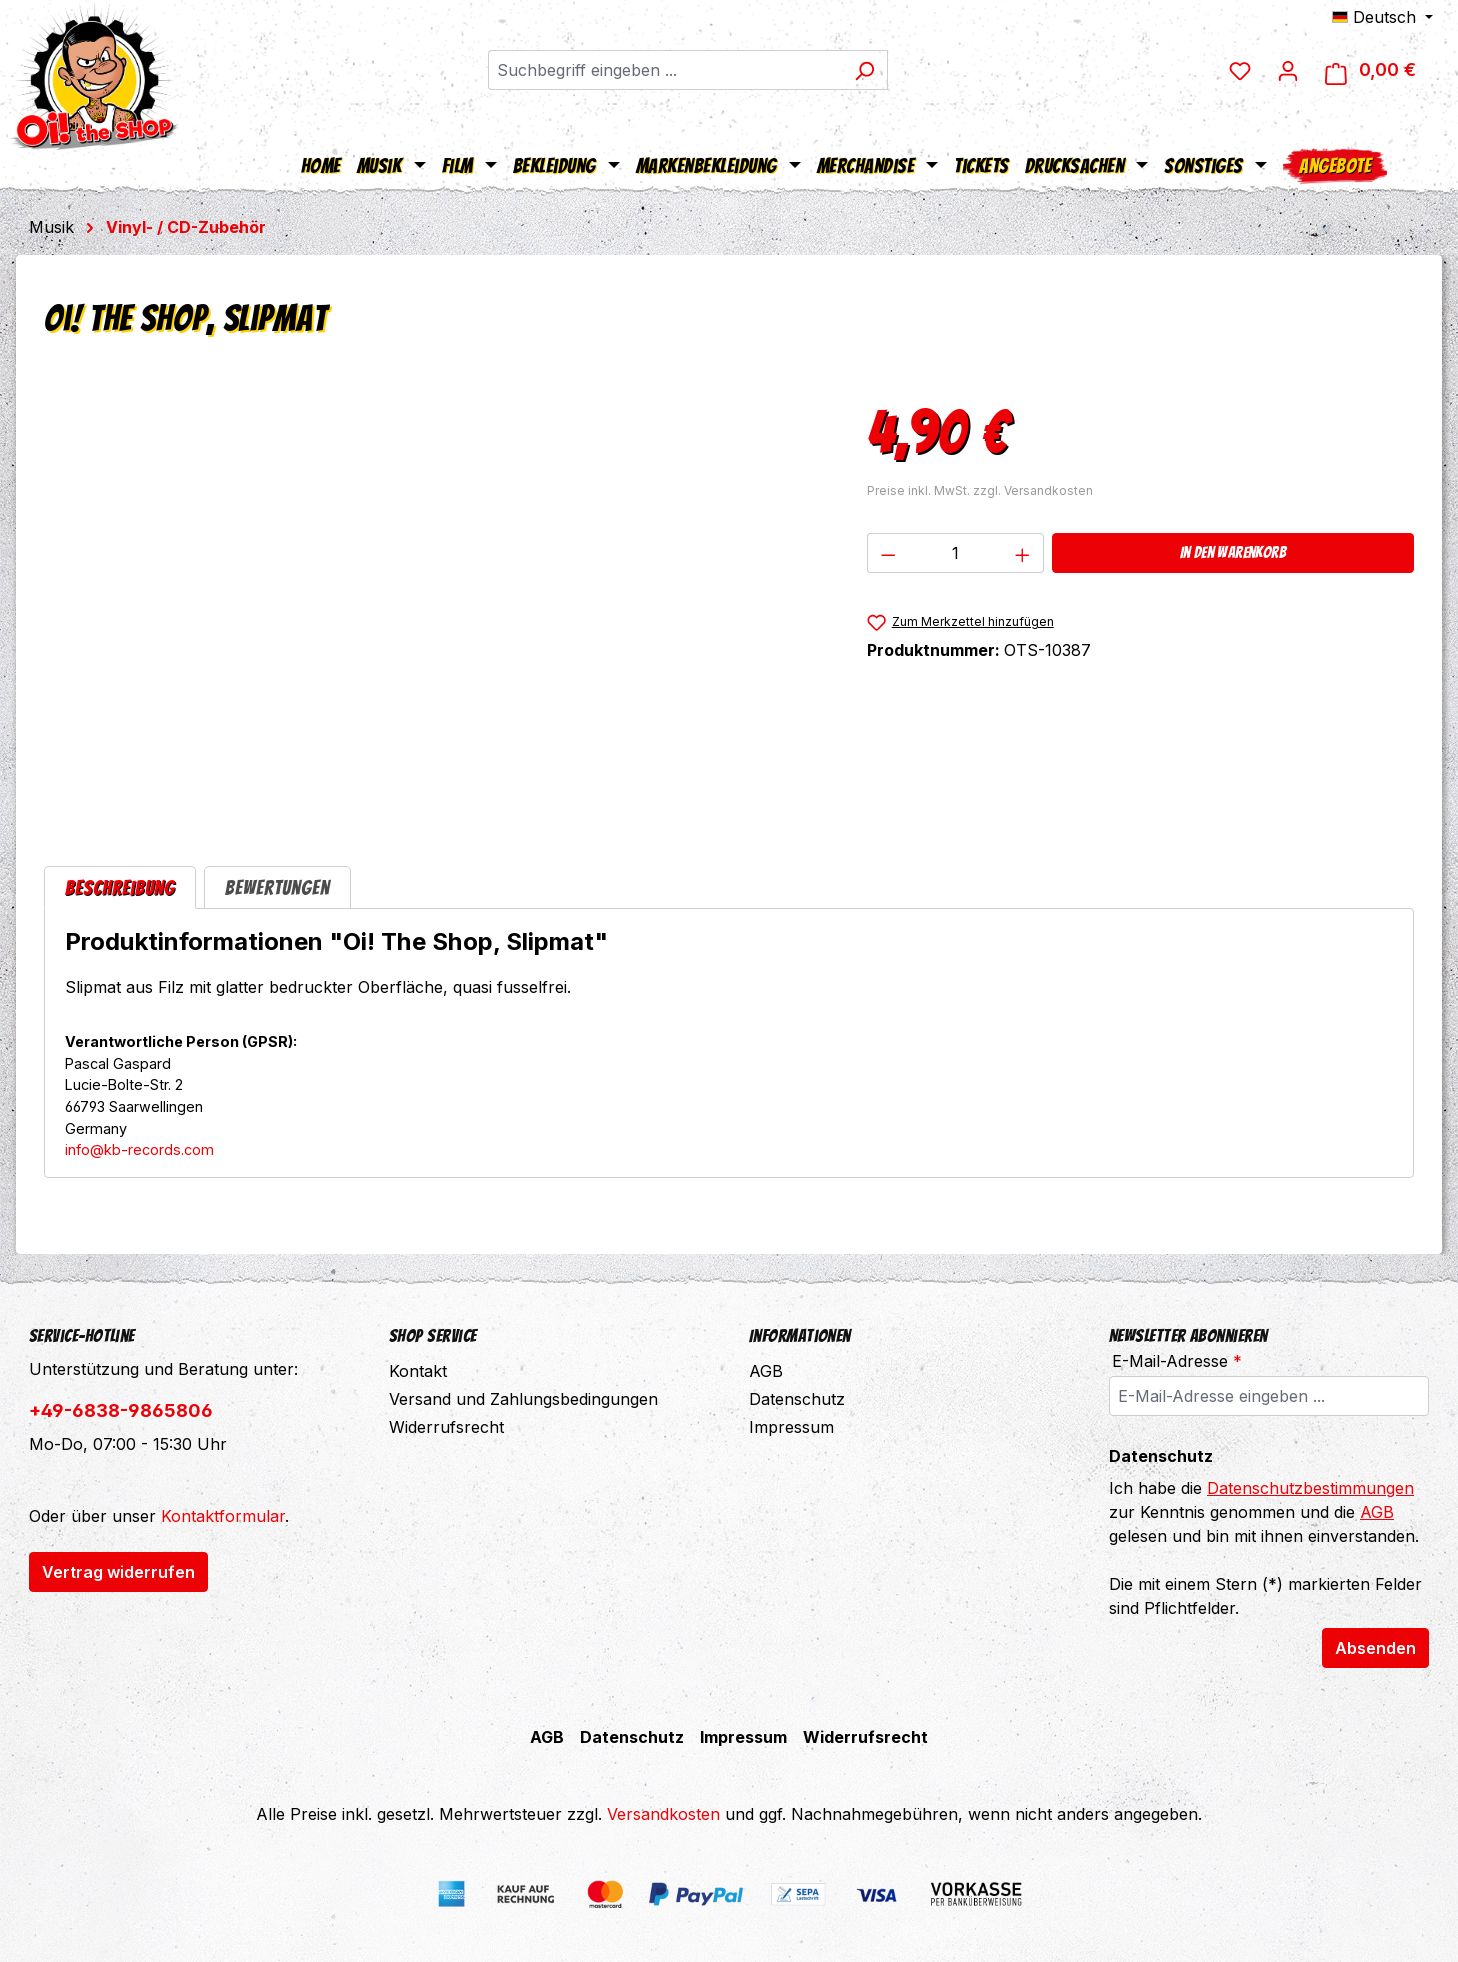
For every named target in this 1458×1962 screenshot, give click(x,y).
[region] (435, 602)
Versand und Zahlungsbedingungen (523, 1399)
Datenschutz (797, 1399)
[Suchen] (864, 70)
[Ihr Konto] (1288, 70)
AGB (766, 1371)
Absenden (1375, 1648)
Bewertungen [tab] (277, 888)
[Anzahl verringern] (888, 553)
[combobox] (665, 70)
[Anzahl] (955, 553)
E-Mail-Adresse (1177, 1361)
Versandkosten (663, 1814)
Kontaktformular (223, 1516)
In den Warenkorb (1233, 552)
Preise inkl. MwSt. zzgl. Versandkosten (980, 490)
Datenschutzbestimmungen (1310, 1488)
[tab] (120, 887)
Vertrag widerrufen (118, 1572)
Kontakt (418, 1371)
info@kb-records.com (139, 1149)
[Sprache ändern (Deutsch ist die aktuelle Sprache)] (1382, 17)
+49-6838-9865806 (121, 1410)
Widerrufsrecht (446, 1427)
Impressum (791, 1427)
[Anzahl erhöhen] (1023, 553)
